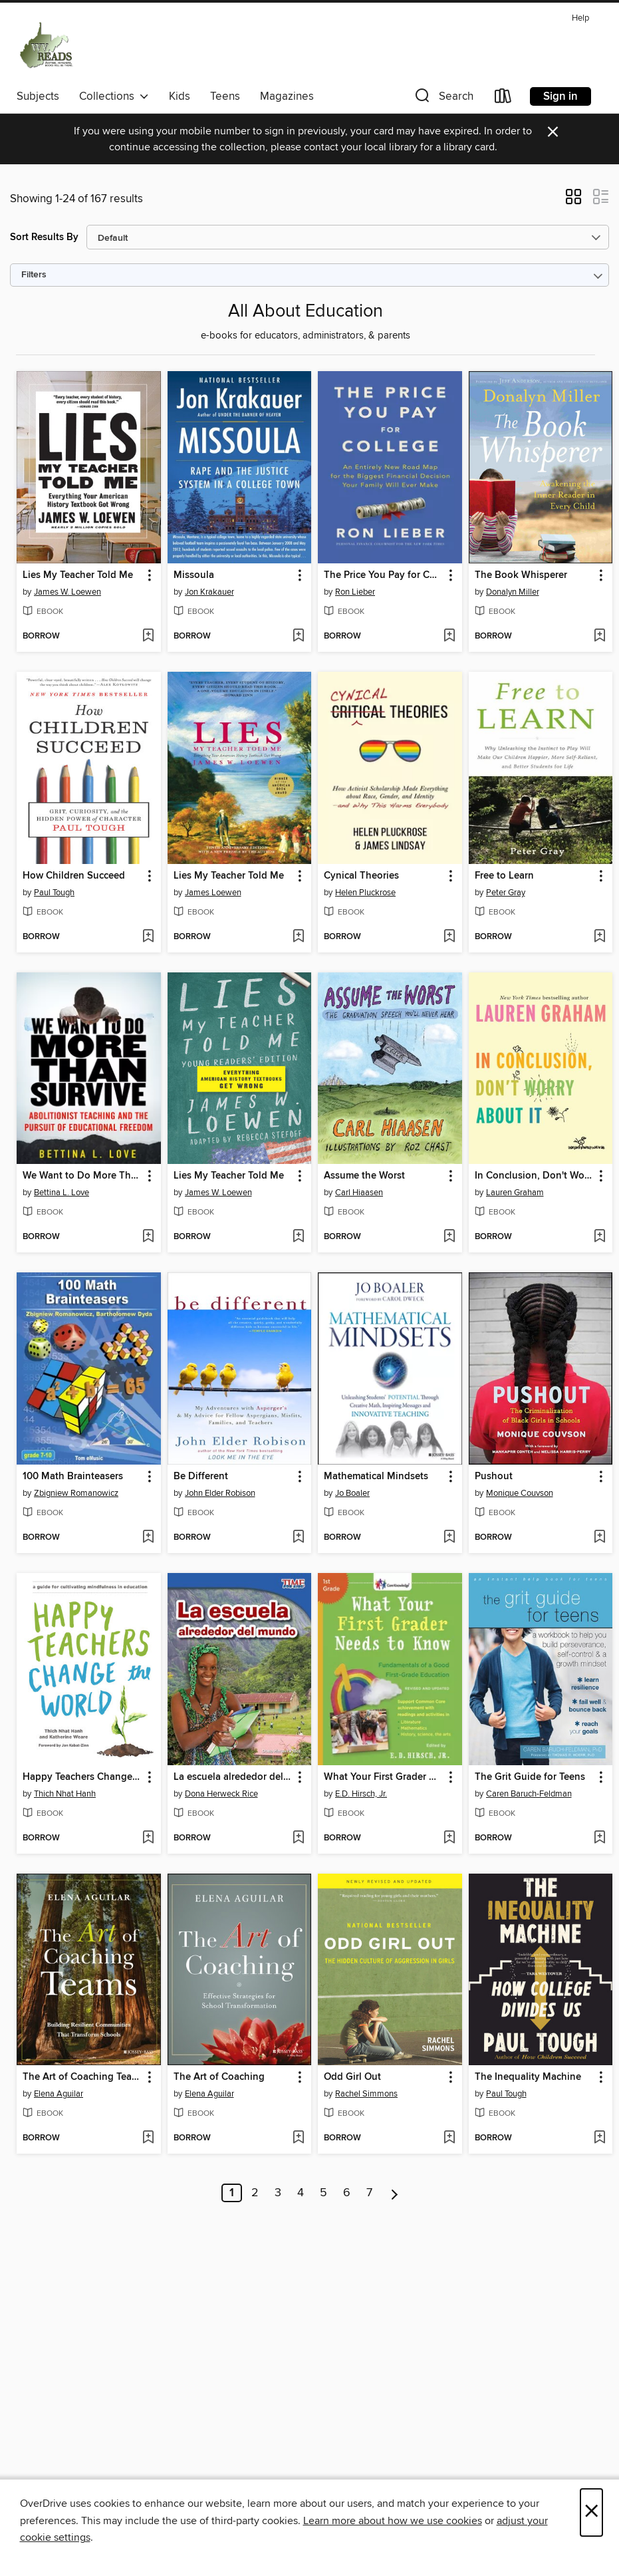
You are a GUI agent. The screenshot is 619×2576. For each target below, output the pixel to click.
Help (580, 18)
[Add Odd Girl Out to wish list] (449, 2138)
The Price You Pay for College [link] (383, 575)
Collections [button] (114, 96)
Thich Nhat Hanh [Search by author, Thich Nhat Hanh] (65, 1794)
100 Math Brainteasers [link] (73, 1477)
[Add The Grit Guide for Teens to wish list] (599, 1838)
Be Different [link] (201, 1477)
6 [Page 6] (346, 2193)
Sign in (560, 96)
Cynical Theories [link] (361, 876)
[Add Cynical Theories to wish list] (449, 937)
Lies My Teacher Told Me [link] (78, 575)
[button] (442, 99)
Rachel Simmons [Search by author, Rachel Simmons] (366, 2093)
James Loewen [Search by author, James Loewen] (213, 892)
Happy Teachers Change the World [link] (82, 1777)
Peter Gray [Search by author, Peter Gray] (505, 892)
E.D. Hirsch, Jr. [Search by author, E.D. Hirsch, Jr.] (361, 1794)
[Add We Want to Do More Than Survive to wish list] (148, 1237)
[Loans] (503, 99)
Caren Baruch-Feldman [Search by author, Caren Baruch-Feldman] (529, 1794)
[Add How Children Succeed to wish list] (148, 937)
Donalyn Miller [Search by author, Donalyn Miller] (512, 592)
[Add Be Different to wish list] (298, 1537)
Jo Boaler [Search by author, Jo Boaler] (352, 1493)
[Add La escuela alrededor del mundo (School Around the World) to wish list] (298, 1838)
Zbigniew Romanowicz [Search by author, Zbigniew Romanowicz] (76, 1493)
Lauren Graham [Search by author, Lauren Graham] (515, 1192)
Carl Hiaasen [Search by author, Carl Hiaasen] (359, 1192)
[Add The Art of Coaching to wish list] (298, 2138)
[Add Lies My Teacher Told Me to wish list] (148, 636)
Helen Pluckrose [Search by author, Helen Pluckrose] (365, 892)
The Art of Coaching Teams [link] (82, 2077)
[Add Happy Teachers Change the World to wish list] (148, 1838)
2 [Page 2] (255, 2193)
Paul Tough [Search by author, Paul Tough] (54, 892)
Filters (34, 275)
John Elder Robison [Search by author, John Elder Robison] (220, 1493)
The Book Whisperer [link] (521, 575)
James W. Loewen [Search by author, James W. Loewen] (67, 592)
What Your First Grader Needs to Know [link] (383, 1777)
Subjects (38, 96)
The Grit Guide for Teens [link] (530, 1777)
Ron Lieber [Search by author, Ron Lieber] (355, 592)
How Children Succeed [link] (74, 876)
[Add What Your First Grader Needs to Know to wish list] (449, 1838)
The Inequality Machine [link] (528, 2077)
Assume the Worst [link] (364, 1176)
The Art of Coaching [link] (219, 2077)
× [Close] (591, 2512)
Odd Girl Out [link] (352, 2077)
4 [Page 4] (300, 2193)
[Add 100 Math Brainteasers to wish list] (148, 1537)
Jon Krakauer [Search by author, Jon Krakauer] (209, 592)
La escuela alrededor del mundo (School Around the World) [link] (233, 1777)
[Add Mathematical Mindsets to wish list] (449, 1537)
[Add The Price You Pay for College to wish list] (449, 636)
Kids (179, 96)
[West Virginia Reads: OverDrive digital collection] (47, 46)
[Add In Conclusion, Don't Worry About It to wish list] (599, 1237)
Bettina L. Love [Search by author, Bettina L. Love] (61, 1192)
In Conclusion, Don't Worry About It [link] (534, 1176)
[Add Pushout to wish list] (599, 1537)
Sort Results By (44, 237)
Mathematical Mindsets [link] (376, 1477)
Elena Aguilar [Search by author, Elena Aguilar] (58, 2093)
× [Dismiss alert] (553, 132)
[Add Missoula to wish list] (298, 636)
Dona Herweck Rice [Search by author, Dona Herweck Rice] (221, 1794)
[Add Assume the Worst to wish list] (449, 1237)
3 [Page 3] (278, 2193)
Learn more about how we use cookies (392, 2520)
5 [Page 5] (323, 2193)
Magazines (287, 96)
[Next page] (395, 2193)
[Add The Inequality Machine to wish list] (599, 2138)
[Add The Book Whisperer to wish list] (599, 636)
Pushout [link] (494, 1477)
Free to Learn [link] (504, 876)
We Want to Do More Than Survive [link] (82, 1176)
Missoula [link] (194, 575)
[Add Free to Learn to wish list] (599, 937)
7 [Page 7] (369, 2193)
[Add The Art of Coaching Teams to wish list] (148, 2138)
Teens (225, 96)
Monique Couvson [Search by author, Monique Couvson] (519, 1493)
